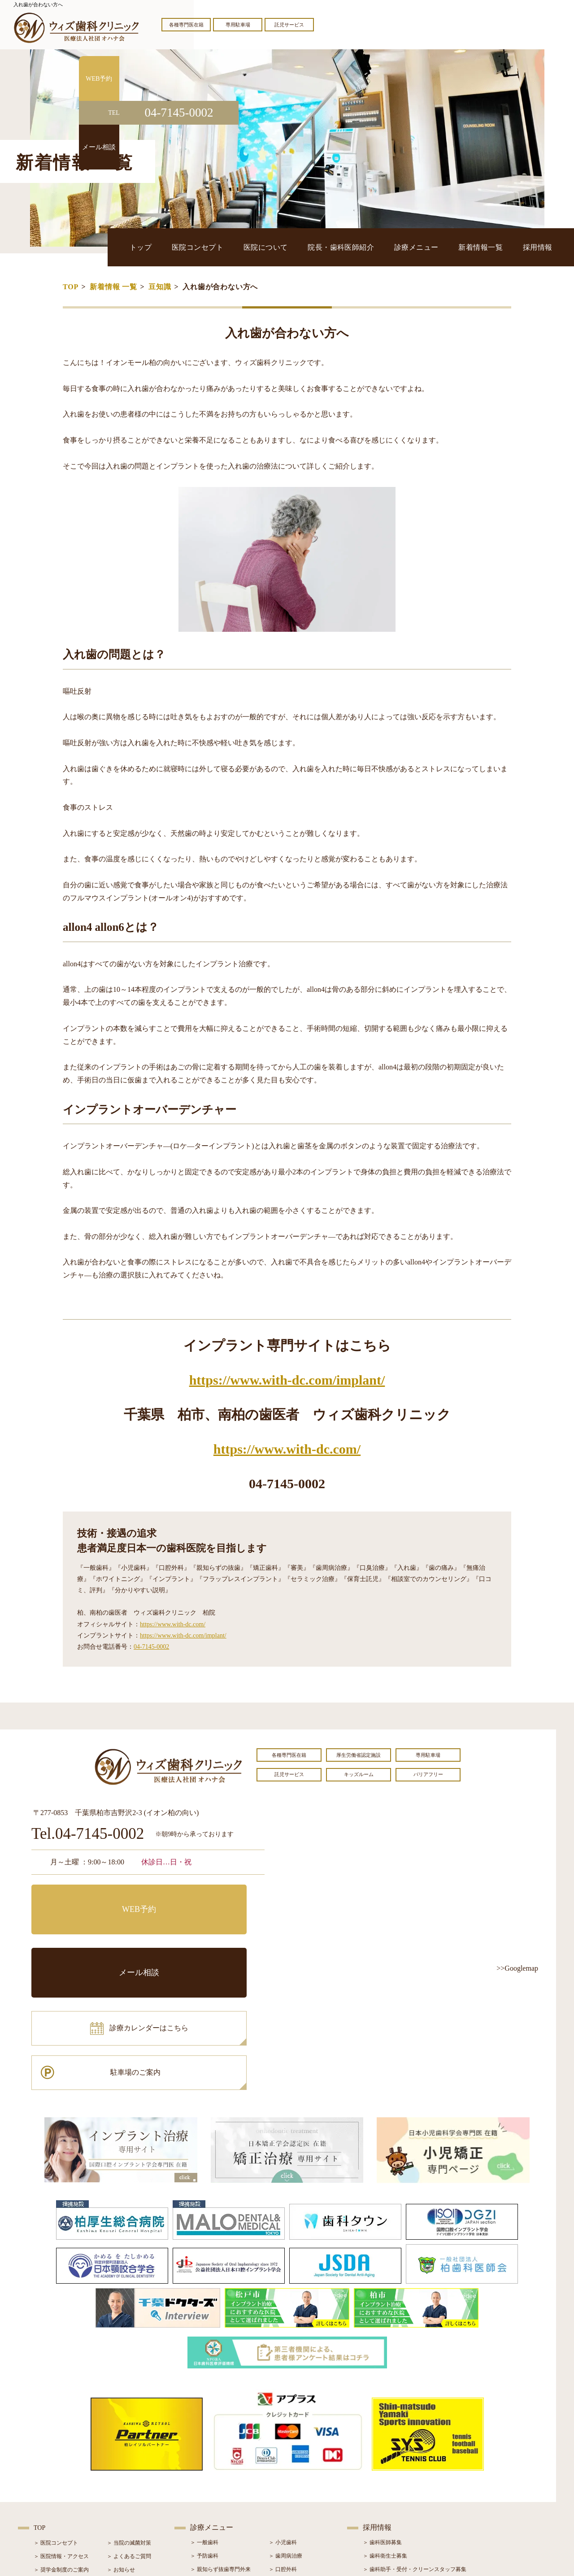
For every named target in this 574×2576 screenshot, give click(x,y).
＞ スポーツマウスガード (220, 2499)
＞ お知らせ (121, 2445)
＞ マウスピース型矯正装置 (302, 2499)
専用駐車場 (238, 24)
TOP (70, 287)
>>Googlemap (517, 1968)
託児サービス (289, 24)
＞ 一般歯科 (204, 2418)
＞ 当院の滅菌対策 (129, 2418)
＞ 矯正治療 (283, 2472)
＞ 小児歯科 (283, 2418)
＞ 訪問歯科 (283, 2512)
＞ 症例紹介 (121, 2472)
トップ (226, 246)
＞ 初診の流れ (50, 2486)
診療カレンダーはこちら (97, 1938)
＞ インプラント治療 (293, 2458)
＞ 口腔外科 (283, 2445)
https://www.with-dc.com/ (287, 1449)
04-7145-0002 (151, 1646)
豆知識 (159, 287)
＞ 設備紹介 (48, 2472)
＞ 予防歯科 (204, 2431)
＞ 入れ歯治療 (207, 2485)
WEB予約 (87, 1898)
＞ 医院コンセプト (56, 2418)
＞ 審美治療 (204, 2472)
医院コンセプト (271, 246)
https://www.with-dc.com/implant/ (287, 1380)
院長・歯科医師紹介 (386, 246)
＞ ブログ (118, 2459)
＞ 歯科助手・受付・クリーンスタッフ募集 (414, 2445)
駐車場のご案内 (208, 1938)
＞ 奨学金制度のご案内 (61, 2445)
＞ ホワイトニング (212, 2458)
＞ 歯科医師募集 (382, 2418)
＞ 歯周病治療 (285, 2431)
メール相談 (208, 1898)
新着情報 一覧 (113, 287)
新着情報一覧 (498, 246)
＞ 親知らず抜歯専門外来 (220, 2445)
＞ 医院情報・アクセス (61, 2432)
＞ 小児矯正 (283, 2485)
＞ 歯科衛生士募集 (385, 2431)
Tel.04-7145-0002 (87, 1834)
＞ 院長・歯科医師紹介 (61, 2459)
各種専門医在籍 (186, 24)
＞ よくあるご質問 (129, 2432)
